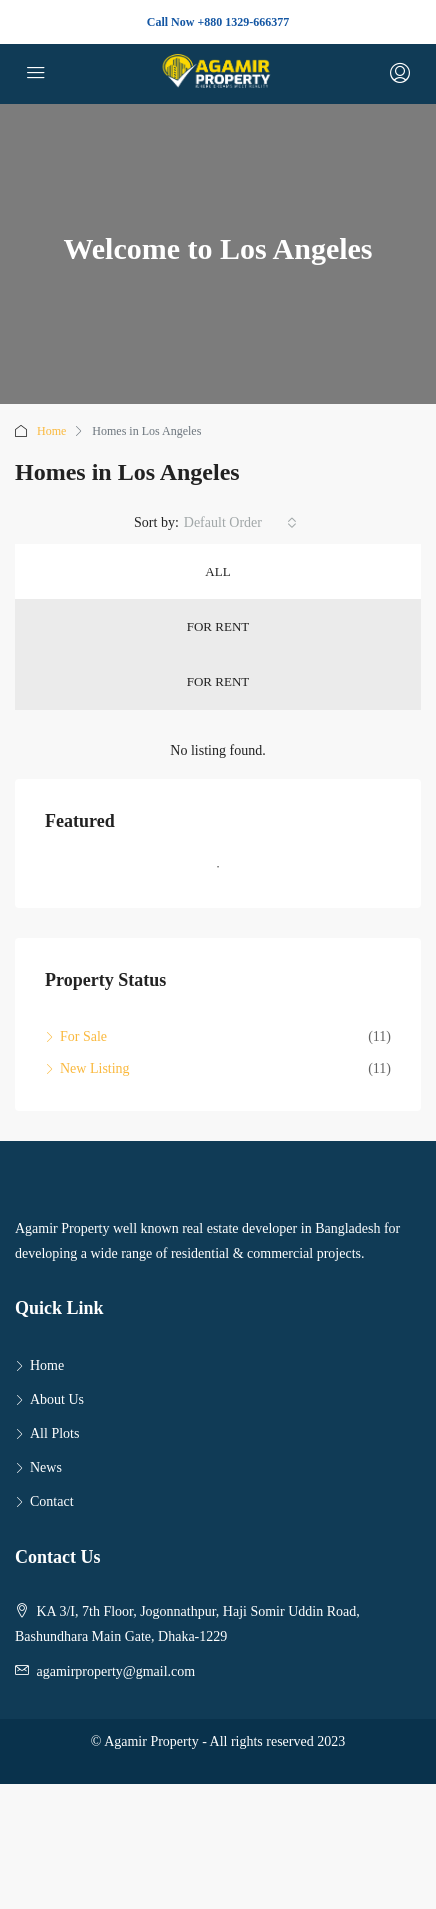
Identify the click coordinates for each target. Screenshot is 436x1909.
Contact (52, 1501)
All (217, 571)
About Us (57, 1399)
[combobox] (240, 523)
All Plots (54, 1433)
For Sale (83, 1036)
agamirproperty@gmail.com (116, 1671)
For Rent (218, 626)
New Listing (95, 1068)
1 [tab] (228, 875)
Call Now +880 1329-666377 (218, 22)
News (46, 1467)
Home (51, 431)
